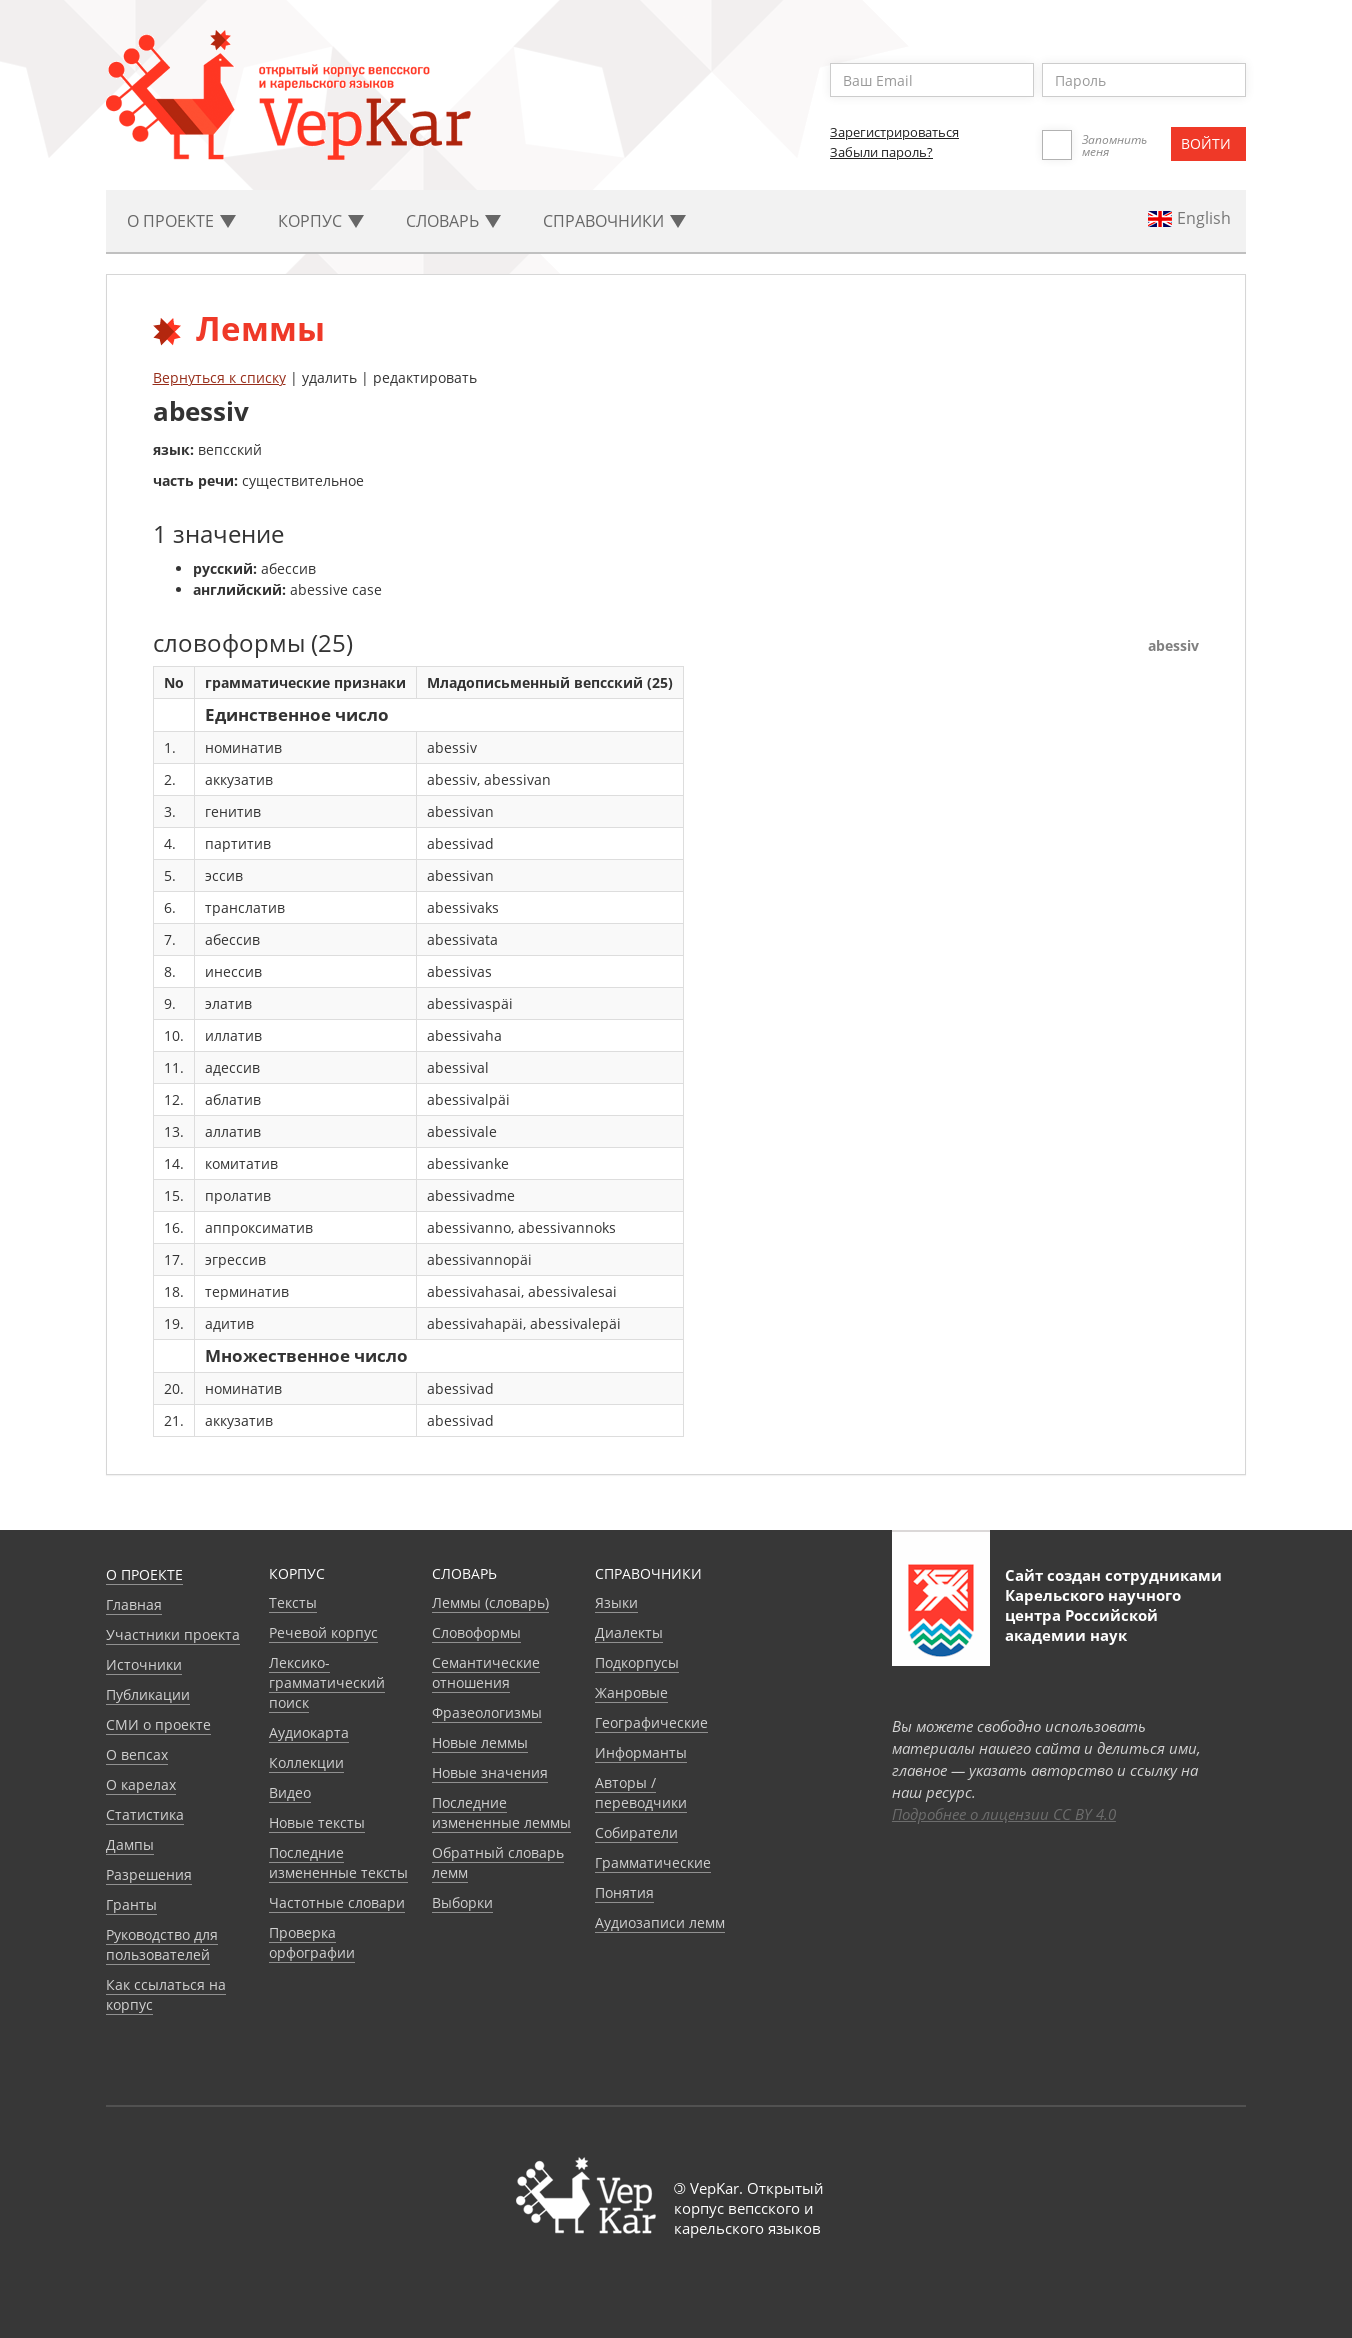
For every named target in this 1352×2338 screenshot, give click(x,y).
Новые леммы (480, 1742)
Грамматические (653, 1862)
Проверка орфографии (312, 1942)
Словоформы (476, 1632)
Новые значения (490, 1772)
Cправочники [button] (614, 221)
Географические (651, 1722)
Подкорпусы (637, 1662)
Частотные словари (337, 1902)
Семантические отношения (486, 1672)
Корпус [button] (321, 221)
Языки (616, 1602)
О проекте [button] (181, 221)
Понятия (624, 1892)
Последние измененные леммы (501, 1812)
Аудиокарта (309, 1732)
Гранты (131, 1904)
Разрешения (149, 1874)
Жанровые (631, 1692)
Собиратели (636, 1832)
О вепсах (137, 1754)
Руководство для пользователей (162, 1944)
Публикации (148, 1694)
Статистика (145, 1814)
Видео (290, 1792)
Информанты (641, 1752)
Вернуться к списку (219, 377)
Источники (144, 1664)
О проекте (144, 1574)
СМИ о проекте (158, 1724)
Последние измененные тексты (338, 1862)
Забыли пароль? (881, 152)
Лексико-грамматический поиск (327, 1682)
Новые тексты (317, 1822)
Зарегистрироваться (894, 132)
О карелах (141, 1784)
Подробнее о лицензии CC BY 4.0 (1004, 1814)
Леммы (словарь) (490, 1602)
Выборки (462, 1902)
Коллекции (306, 1762)
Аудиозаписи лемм (660, 1922)
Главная (134, 1604)
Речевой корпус (323, 1632)
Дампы (130, 1844)
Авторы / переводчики (641, 1792)
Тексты (293, 1602)
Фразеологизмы (487, 1712)
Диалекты (629, 1632)
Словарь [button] (453, 221)
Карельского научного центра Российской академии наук (1093, 1615)
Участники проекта (173, 1634)
